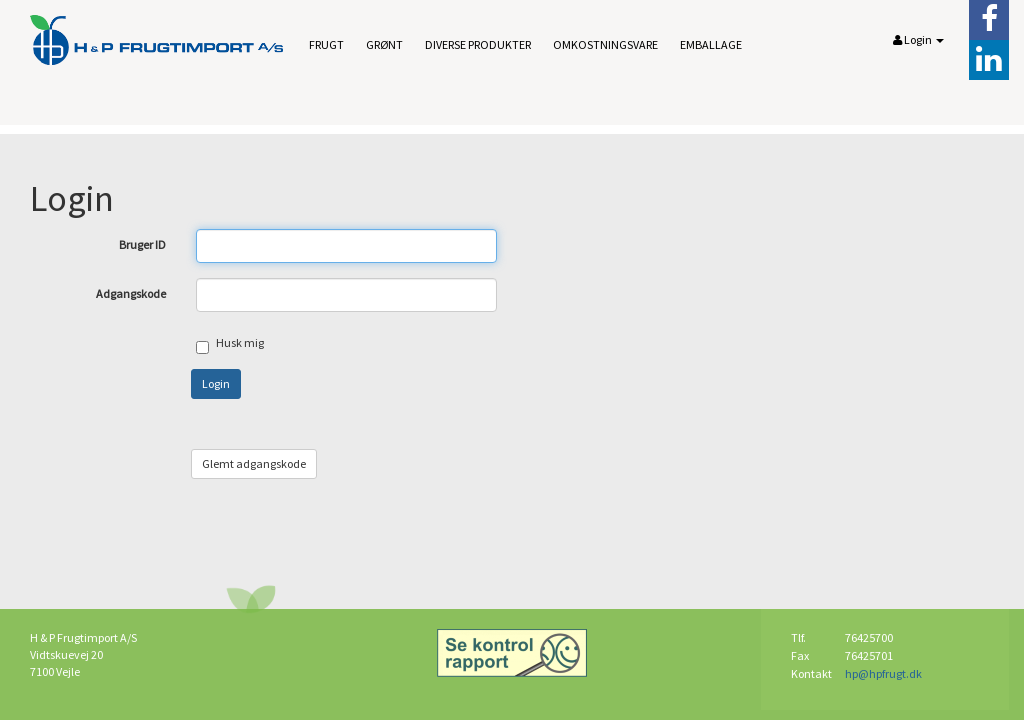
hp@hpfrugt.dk (883, 673)
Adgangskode (131, 293)
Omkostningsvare (605, 44)
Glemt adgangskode (254, 463)
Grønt (384, 44)
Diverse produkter (478, 44)
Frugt (326, 44)
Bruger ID (142, 244)
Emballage (711, 44)
